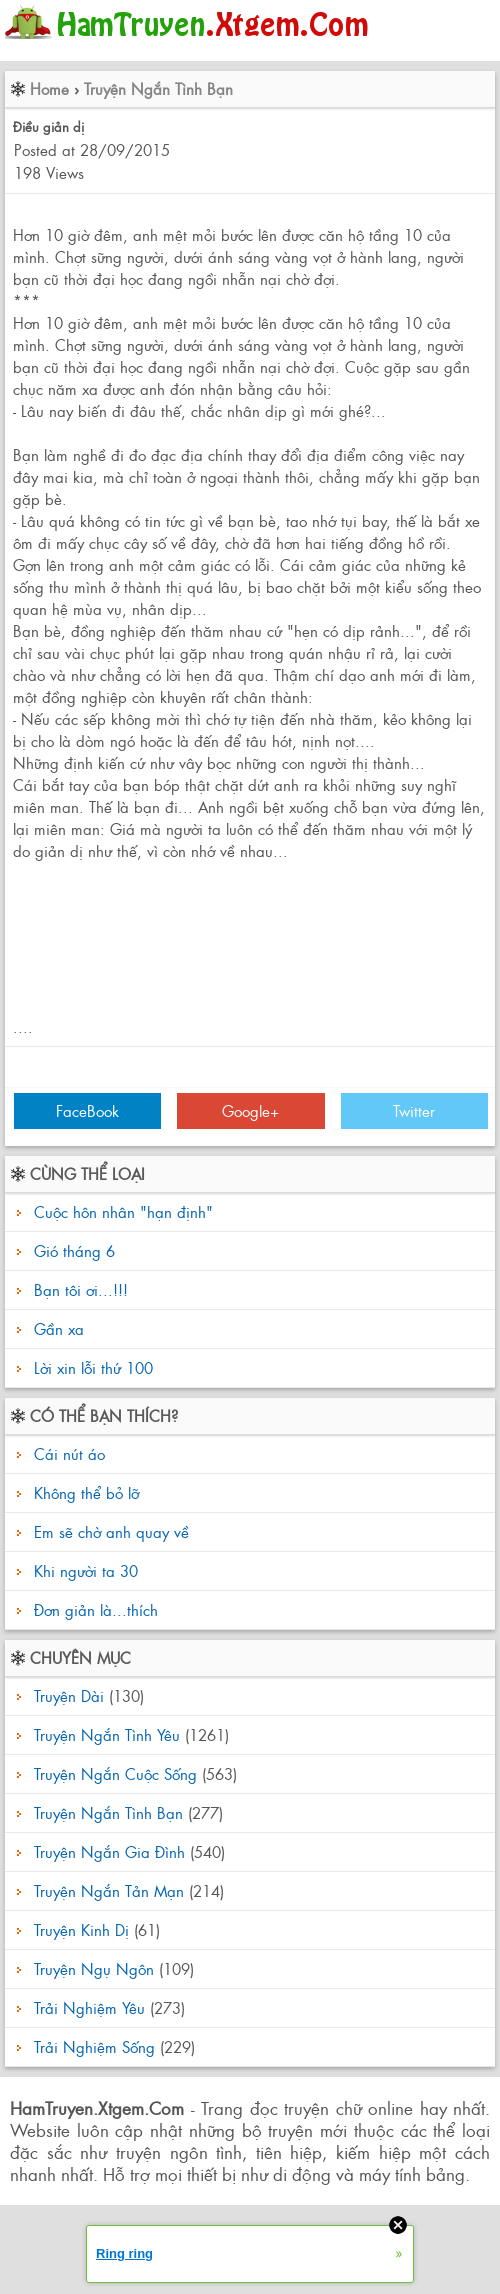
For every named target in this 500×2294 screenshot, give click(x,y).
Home (49, 88)
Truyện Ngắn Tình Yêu (107, 1734)
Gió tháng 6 (74, 1250)
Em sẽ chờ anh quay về (109, 1531)
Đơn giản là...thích (93, 1609)
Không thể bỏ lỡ (84, 1492)
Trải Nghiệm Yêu (89, 2007)
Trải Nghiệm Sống (94, 2046)
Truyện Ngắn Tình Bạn (158, 88)
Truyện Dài (69, 1695)
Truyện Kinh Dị (81, 1929)
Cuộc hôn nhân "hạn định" (123, 1211)
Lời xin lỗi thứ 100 (93, 1367)
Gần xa (59, 1328)
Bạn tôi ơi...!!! (81, 1289)
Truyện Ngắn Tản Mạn (109, 1890)
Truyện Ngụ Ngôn (94, 1968)
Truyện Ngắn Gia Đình (109, 1851)
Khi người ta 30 (83, 1570)
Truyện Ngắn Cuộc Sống (115, 1773)
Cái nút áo (67, 1453)
